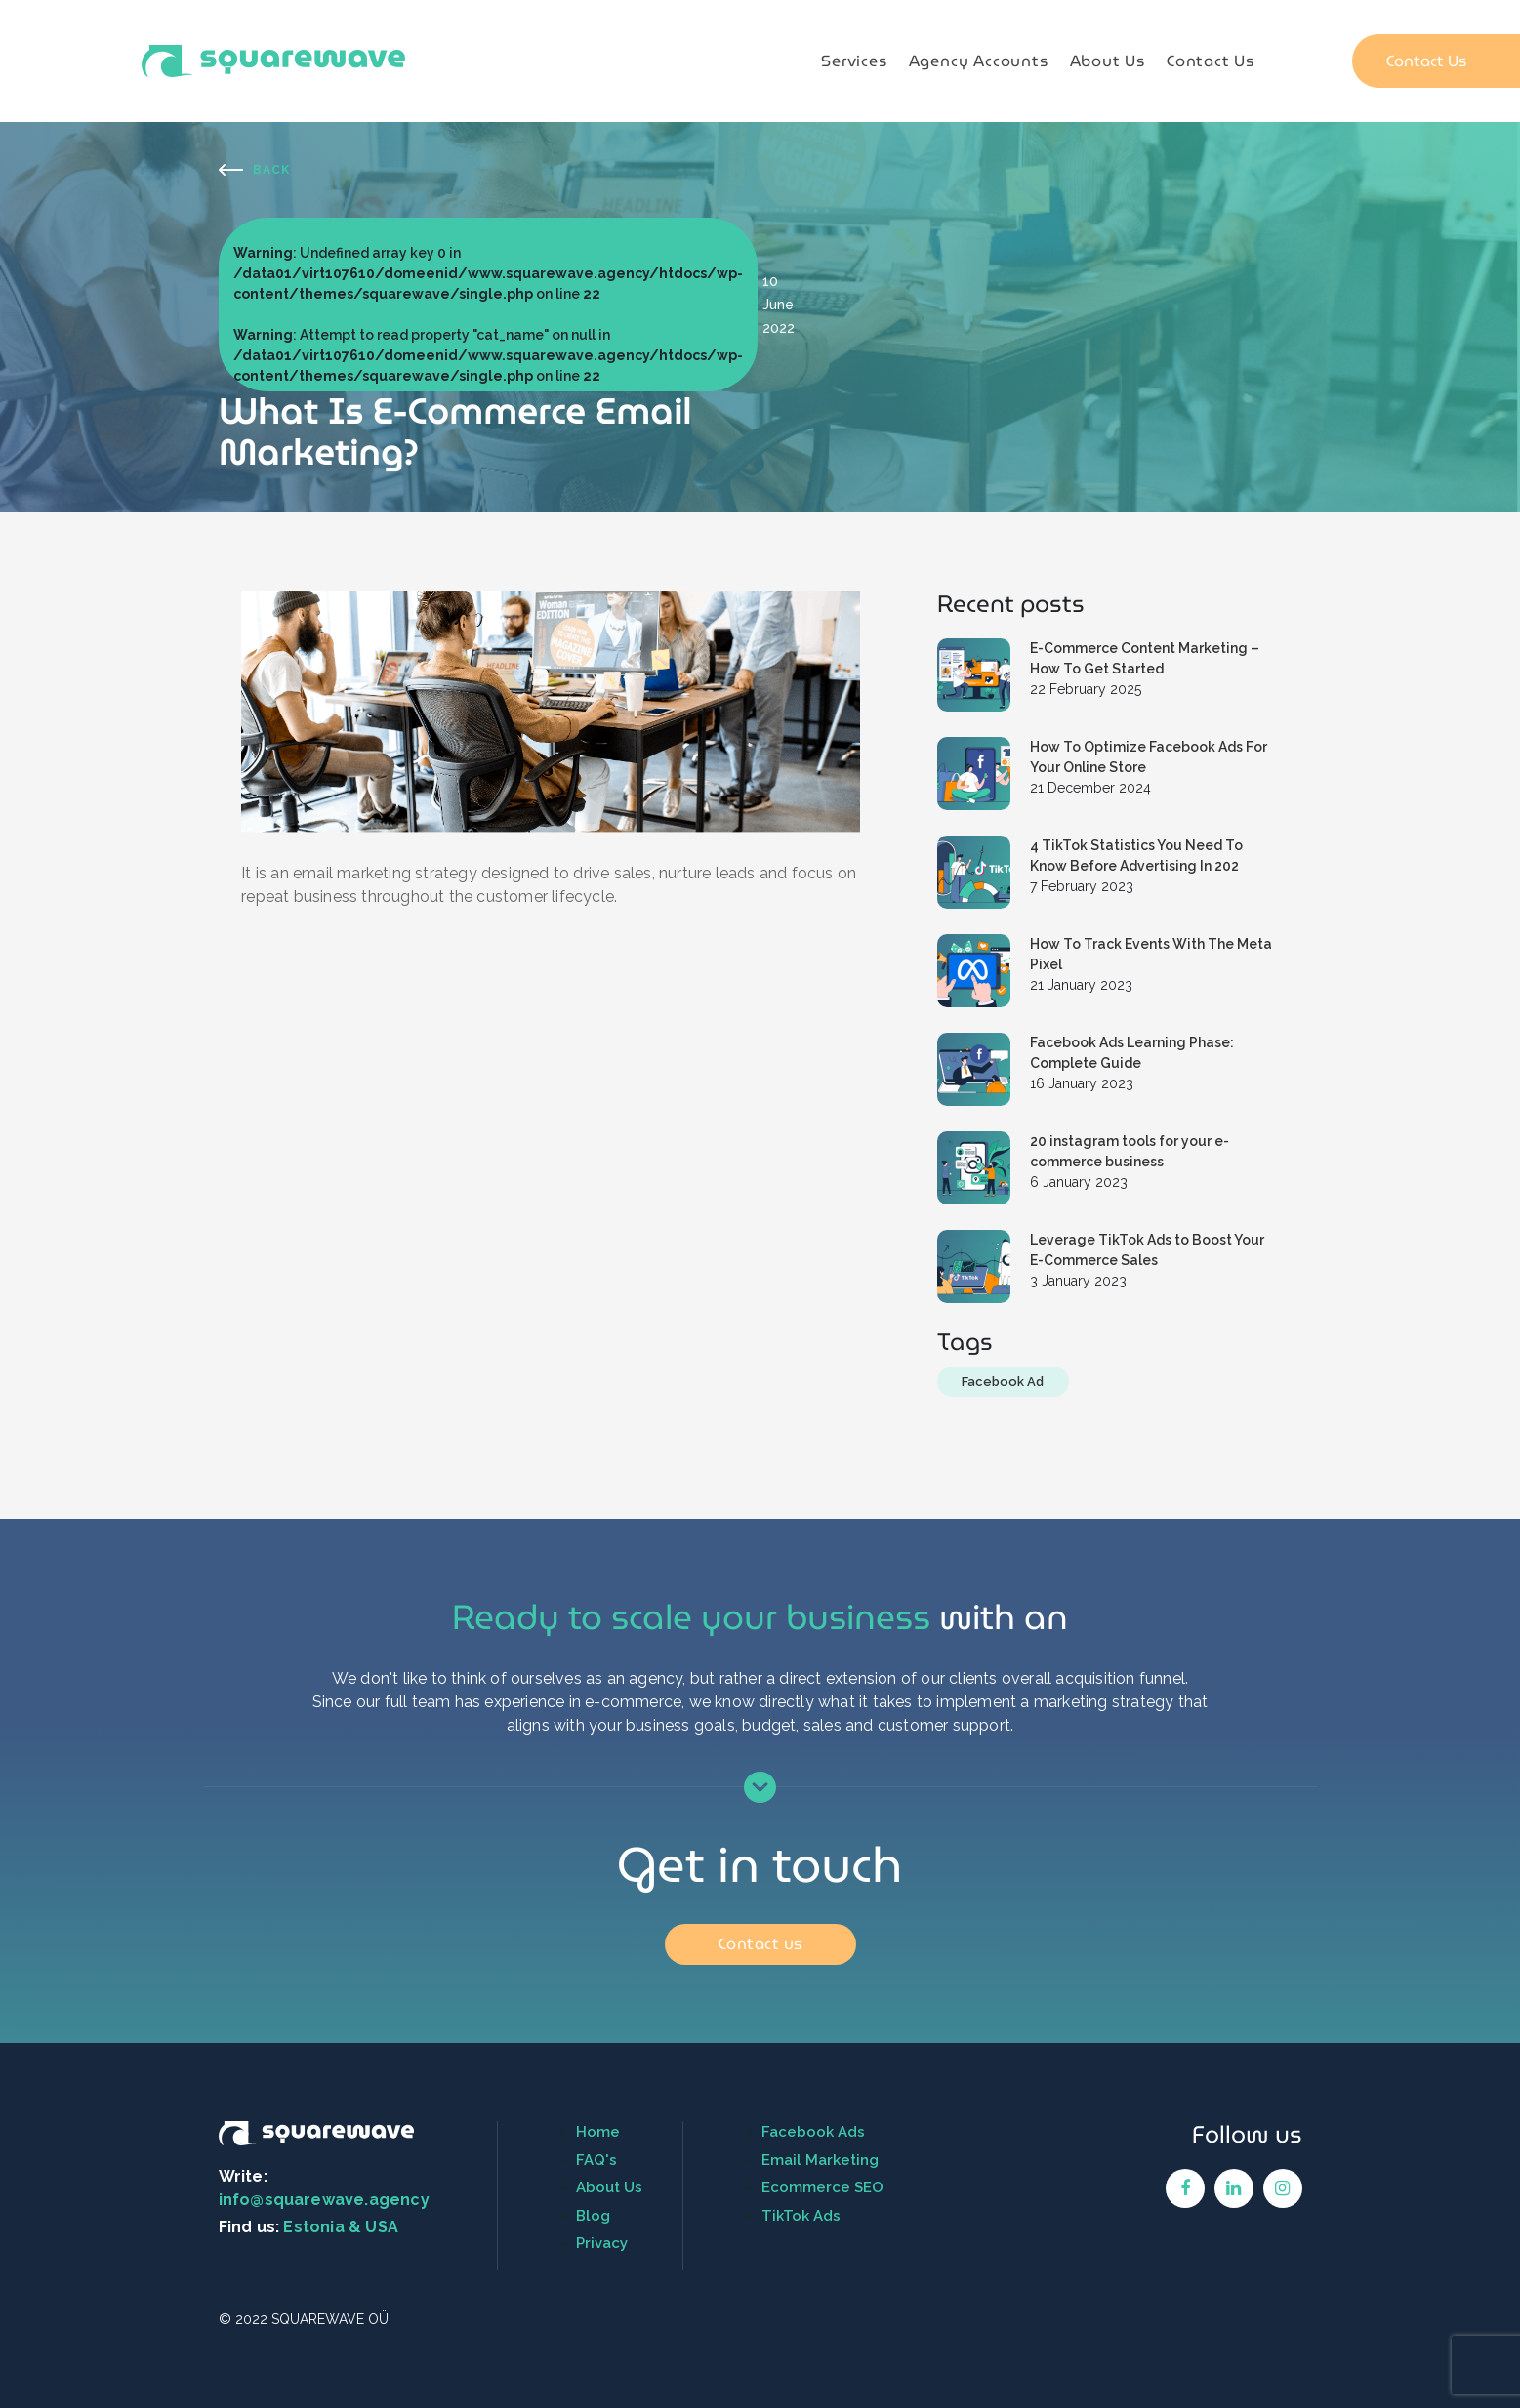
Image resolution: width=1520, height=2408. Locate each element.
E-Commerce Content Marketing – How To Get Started (1144, 658)
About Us (1107, 61)
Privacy (602, 2243)
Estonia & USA (340, 2227)
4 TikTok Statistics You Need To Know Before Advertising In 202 (1136, 855)
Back (271, 170)
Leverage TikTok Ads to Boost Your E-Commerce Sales (1147, 1250)
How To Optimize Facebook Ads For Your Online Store (1148, 757)
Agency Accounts (978, 61)
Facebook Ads (813, 2132)
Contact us (760, 1944)
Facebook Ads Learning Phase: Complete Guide (1132, 1053)
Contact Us (1210, 61)
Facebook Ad (1003, 1381)
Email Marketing (820, 2160)
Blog (593, 2215)
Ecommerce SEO (822, 2187)
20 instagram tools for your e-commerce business (1129, 1151)
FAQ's (596, 2160)
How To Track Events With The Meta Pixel (1151, 954)
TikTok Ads (801, 2215)
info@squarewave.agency (324, 2199)
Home (598, 2132)
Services (853, 61)
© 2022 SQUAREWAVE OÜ (304, 2319)
